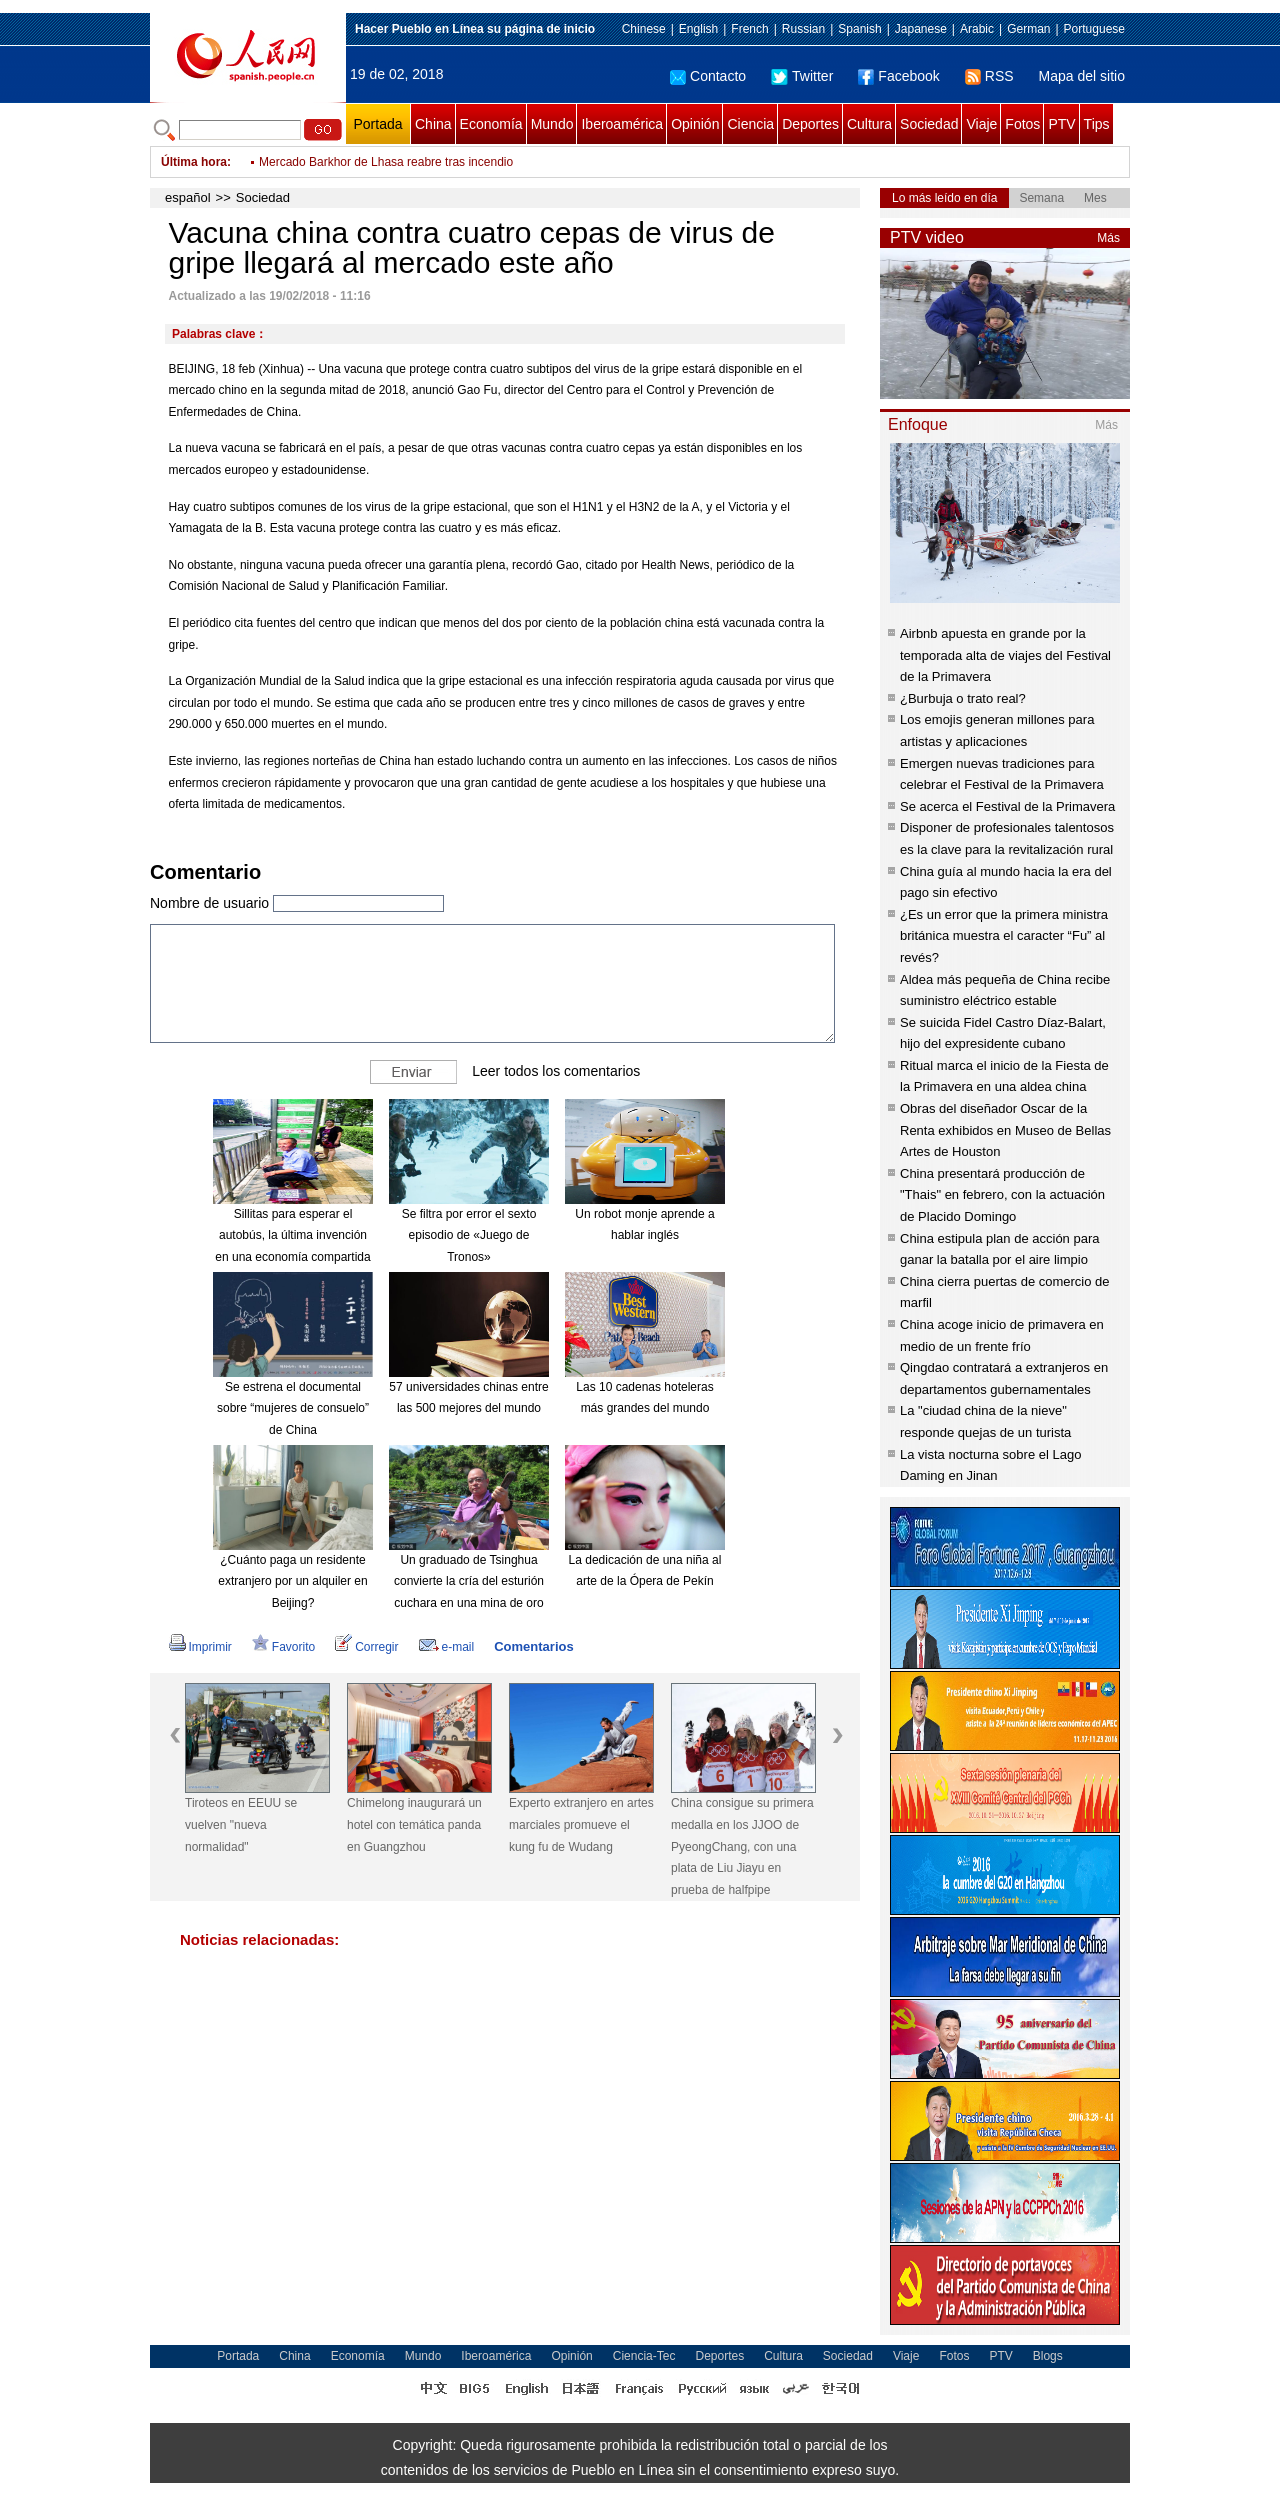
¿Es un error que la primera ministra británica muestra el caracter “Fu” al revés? (1004, 936)
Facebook (898, 76)
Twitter (802, 76)
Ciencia (750, 124)
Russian (803, 29)
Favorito (283, 1647)
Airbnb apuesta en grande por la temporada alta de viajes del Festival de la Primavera (1005, 655)
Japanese (921, 29)
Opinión (695, 124)
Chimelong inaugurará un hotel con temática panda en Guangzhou (414, 1824)
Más (1108, 238)
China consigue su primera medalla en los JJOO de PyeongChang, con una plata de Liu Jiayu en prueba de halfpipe (742, 1846)
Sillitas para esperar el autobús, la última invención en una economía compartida (292, 1235)
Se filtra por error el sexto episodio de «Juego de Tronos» (469, 1235)
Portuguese (1094, 29)
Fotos (1022, 124)
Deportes (810, 124)
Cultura (869, 124)
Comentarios (533, 1646)
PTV (1061, 124)
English (698, 29)
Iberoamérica (622, 124)
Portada (377, 124)
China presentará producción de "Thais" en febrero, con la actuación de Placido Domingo (1002, 1195)
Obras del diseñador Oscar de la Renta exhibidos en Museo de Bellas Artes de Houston (1005, 1130)
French (749, 29)
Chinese (644, 29)
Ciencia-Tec (644, 2356)
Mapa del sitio (1082, 76)
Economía (491, 124)
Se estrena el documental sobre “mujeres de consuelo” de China (293, 1408)
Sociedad (929, 124)
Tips (1097, 124)
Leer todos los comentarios (556, 1071)
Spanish (859, 29)
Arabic (977, 29)
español (188, 197)
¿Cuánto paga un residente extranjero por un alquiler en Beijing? (292, 1581)
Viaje (981, 124)
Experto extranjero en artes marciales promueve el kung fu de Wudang (581, 1824)
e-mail (447, 1647)
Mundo (552, 124)
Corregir (366, 1647)
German (1028, 29)
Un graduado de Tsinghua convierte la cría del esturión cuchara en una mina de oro (469, 1581)
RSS (989, 76)
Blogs (1048, 2356)
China (433, 124)
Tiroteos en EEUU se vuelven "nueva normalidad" (241, 1824)
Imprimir (200, 1647)
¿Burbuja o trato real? (963, 698)
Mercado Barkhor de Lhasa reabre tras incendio (386, 162)
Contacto (708, 76)
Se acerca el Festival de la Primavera (1007, 806)
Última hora (194, 162)
